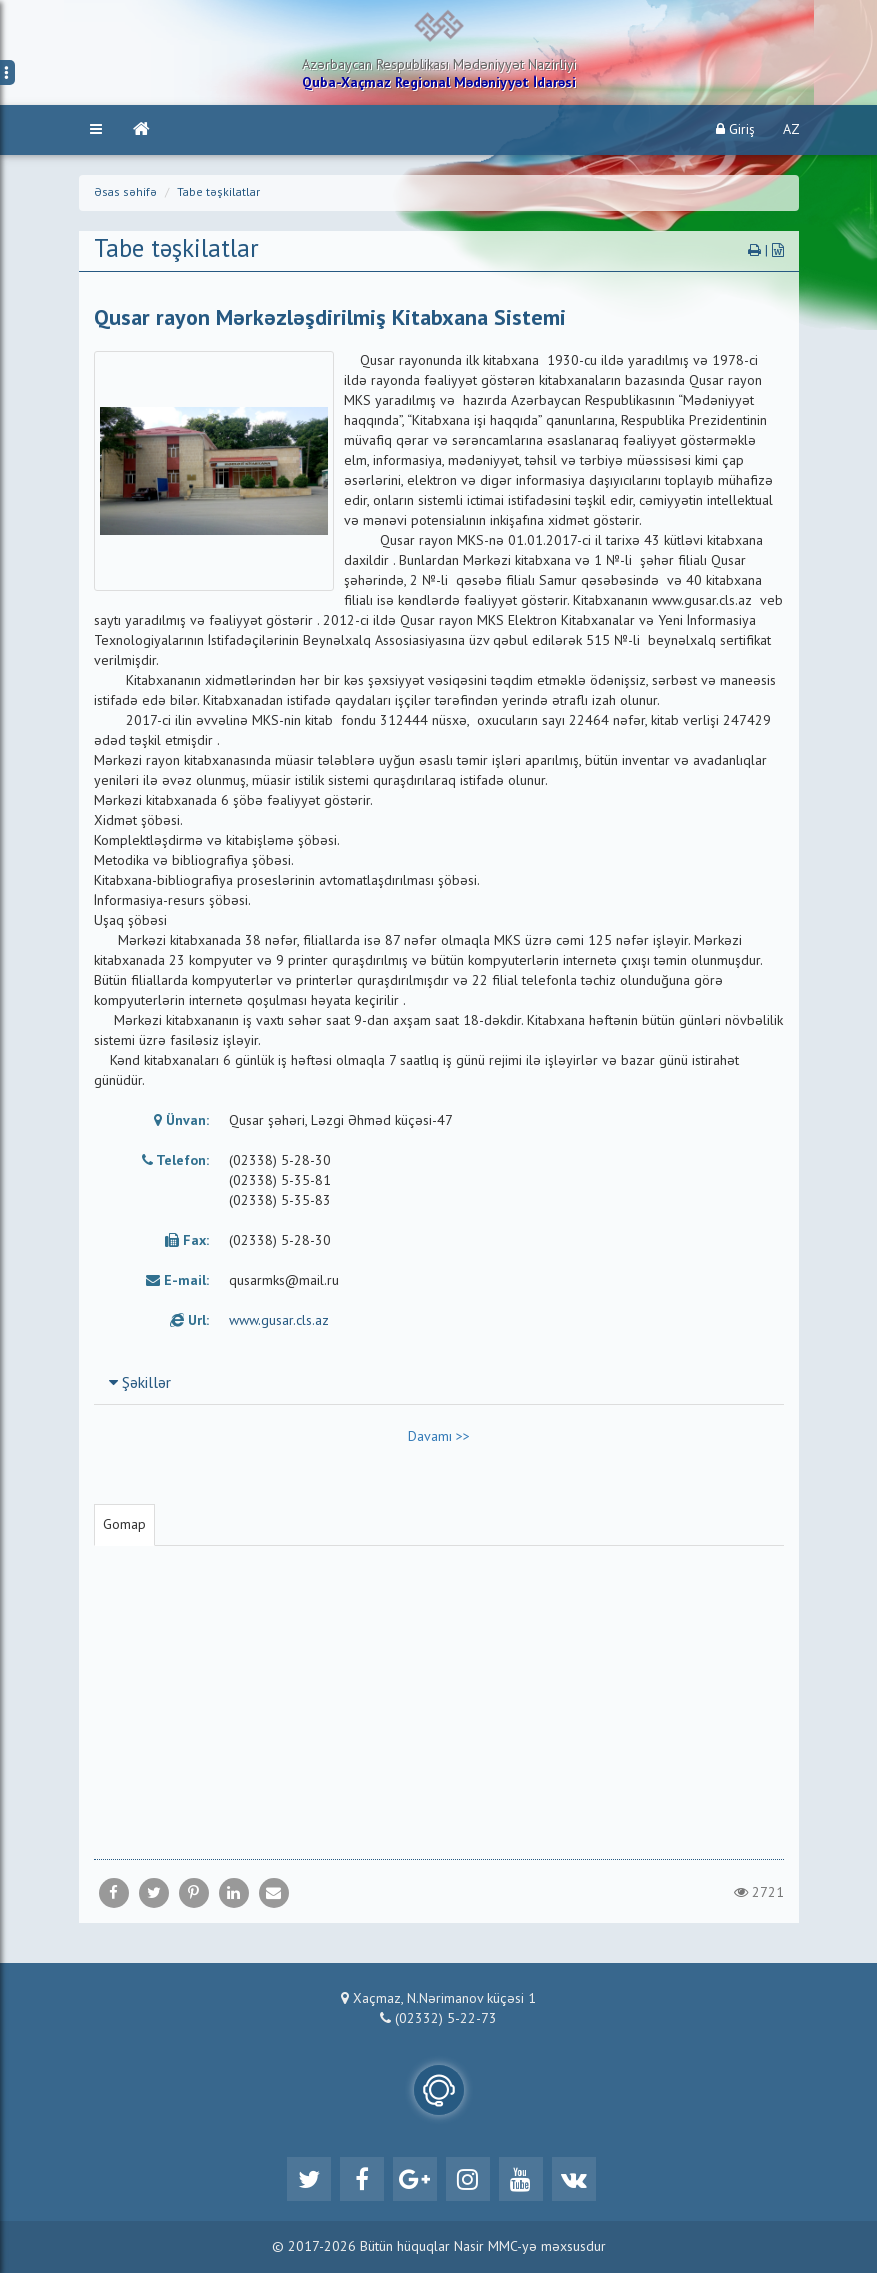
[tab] (439, 1383)
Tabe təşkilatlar (218, 193)
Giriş (735, 129)
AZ (791, 130)
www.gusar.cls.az (279, 1321)
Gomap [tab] (124, 1525)
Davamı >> (439, 1437)
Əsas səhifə (125, 193)
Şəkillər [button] (140, 1384)
